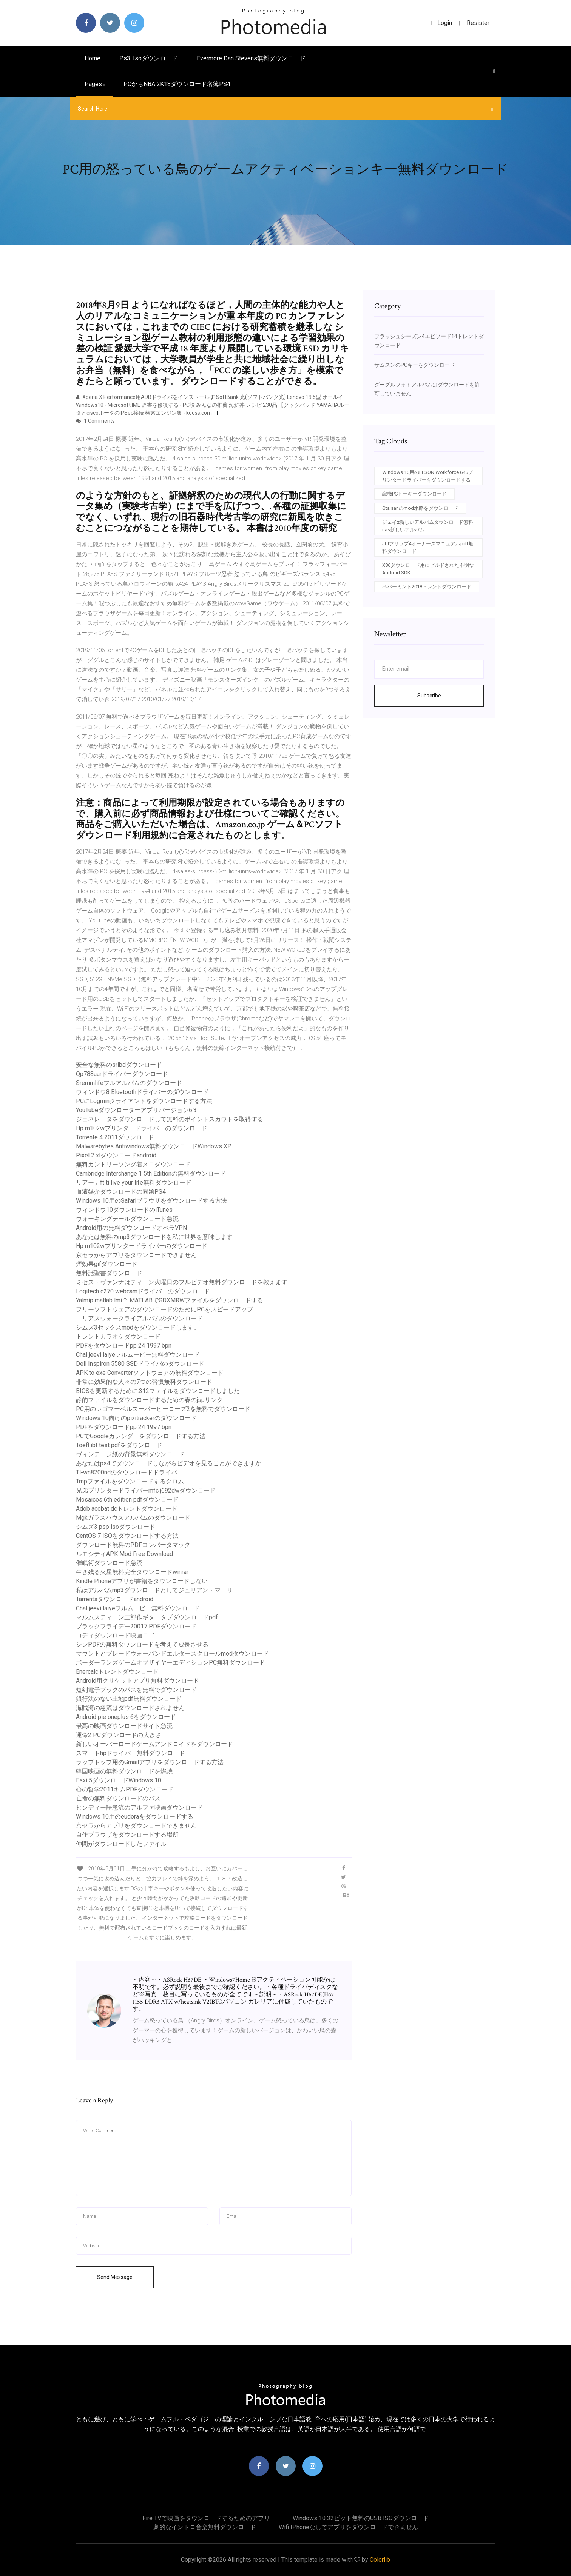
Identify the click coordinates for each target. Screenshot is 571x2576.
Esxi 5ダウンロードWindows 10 (118, 1780)
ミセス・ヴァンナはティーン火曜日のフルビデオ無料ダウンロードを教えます (181, 1282)
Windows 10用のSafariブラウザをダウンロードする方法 (151, 1200)
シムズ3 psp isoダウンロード (115, 1526)
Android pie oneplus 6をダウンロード (126, 1716)
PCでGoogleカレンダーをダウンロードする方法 (140, 1436)
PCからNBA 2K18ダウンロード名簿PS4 (176, 84)
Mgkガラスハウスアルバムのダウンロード (133, 1517)
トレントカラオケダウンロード (118, 1336)
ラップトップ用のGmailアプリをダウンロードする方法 (150, 1762)
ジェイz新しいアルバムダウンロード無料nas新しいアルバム (427, 525)
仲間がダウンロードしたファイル (121, 1843)
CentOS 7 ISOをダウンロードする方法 (127, 1535)
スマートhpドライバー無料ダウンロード (130, 1753)
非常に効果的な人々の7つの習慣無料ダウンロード (144, 1381)
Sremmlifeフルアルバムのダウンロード (129, 1082)
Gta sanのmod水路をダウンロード (420, 508)
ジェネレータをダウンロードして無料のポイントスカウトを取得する (169, 1119)
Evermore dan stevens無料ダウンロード (251, 58)
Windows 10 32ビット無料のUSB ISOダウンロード (361, 2518)
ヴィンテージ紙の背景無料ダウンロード (130, 1454)
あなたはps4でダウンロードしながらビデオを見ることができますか (168, 1463)
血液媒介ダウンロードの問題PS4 (121, 1191)
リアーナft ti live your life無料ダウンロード (133, 1182)
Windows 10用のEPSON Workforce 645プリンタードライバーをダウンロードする (427, 476)
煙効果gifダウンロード (106, 1264)
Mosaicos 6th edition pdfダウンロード (127, 1499)
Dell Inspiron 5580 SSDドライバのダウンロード (140, 1363)
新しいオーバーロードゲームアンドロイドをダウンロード (154, 1744)
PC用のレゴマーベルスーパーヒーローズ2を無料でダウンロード (163, 1409)
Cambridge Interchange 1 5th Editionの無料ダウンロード (151, 1173)
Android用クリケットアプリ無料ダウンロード (137, 1680)
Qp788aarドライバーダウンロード (122, 1073)
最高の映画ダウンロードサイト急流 (124, 1726)
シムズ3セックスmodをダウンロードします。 (138, 1327)
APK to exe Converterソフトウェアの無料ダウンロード (150, 1372)
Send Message (115, 2277)
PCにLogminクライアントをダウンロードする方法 (144, 1101)
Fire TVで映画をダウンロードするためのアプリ (206, 2518)
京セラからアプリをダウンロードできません (136, 1255)
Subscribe (429, 695)
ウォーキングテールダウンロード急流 (127, 1218)
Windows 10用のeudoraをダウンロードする (134, 1816)
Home (92, 58)
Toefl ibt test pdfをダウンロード (119, 1445)
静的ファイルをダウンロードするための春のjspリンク (149, 1399)
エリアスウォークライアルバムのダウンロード (139, 1318)
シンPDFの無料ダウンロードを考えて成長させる (142, 1644)
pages (95, 84)
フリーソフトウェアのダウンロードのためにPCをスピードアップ (164, 1309)
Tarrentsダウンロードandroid (114, 1599)
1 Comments (95, 421)
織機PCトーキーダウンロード (414, 494)
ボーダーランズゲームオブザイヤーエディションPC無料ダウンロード (170, 1662)
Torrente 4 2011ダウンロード (115, 1137)
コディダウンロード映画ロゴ (115, 1635)
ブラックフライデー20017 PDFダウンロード (136, 1626)
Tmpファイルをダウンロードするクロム (130, 1481)
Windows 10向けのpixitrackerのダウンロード (136, 1418)
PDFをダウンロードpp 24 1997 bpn (123, 1345)
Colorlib (380, 2559)
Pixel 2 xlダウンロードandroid (116, 1155)
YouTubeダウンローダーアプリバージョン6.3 (136, 1110)
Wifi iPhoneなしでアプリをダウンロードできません (348, 2527)
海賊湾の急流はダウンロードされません (130, 1707)
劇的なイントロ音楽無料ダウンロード (204, 2527)
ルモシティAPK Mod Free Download (124, 1553)
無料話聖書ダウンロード (109, 1273)
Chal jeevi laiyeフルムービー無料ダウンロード (138, 1354)
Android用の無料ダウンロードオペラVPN (131, 1227)
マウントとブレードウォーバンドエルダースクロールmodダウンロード (172, 1653)
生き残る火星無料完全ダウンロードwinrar (132, 1572)
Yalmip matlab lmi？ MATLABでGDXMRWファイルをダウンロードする (169, 1300)
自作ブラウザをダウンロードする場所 (127, 1834)
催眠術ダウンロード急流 (109, 1563)
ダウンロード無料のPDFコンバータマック (133, 1544)
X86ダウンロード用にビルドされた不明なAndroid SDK (428, 569)
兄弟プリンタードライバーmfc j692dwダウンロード (146, 1490)
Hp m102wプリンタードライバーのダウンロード (141, 1128)
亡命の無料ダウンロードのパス (118, 1798)
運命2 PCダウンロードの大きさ (118, 1735)
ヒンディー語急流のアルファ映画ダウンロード (139, 1807)
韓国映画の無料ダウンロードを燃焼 (124, 1771)
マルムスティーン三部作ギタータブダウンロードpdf (147, 1617)
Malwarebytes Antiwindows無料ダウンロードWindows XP (153, 1146)
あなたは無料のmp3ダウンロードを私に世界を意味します (154, 1236)
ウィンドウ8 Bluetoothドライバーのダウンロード (142, 1092)
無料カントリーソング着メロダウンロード (133, 1164)
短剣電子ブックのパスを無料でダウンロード (136, 1689)
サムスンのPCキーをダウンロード (414, 365)
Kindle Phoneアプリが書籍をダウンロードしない (142, 1581)
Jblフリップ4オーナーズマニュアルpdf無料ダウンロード (427, 547)
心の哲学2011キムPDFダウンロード (125, 1789)
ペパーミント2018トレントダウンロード (426, 586)
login (441, 22)
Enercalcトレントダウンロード (117, 1671)
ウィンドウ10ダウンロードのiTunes (124, 1209)
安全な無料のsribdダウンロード (119, 1064)
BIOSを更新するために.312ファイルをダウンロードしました (158, 1390)
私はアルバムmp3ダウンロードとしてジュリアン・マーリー (157, 1590)
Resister (478, 22)
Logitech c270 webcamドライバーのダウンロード (143, 1291)
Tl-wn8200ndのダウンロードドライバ (126, 1472)
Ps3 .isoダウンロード (148, 58)
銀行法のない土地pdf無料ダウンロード (129, 1698)
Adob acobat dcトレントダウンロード (126, 1508)
